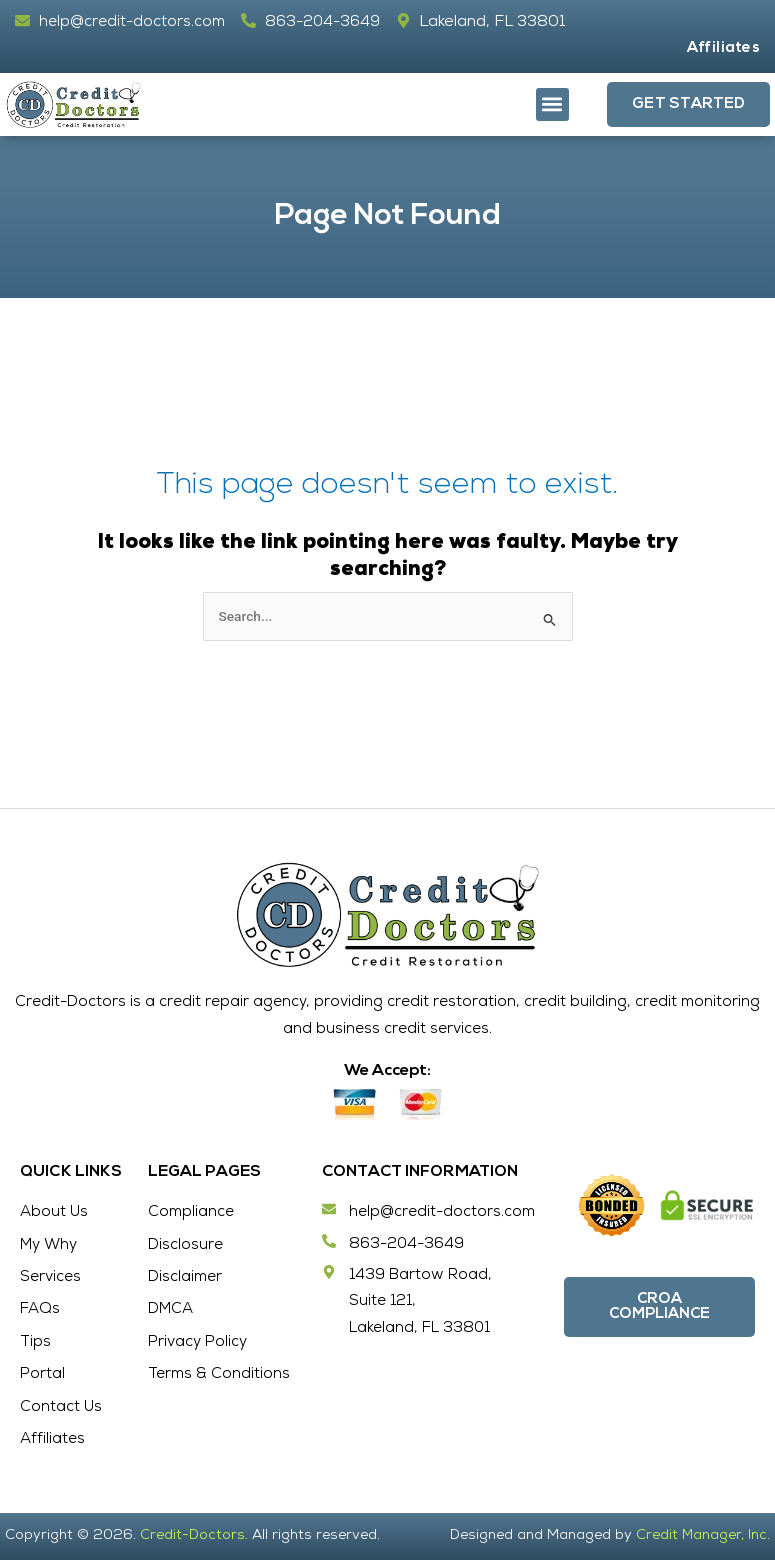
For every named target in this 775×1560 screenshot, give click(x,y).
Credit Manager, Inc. (702, 1537)
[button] (552, 104)
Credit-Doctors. (194, 1537)
